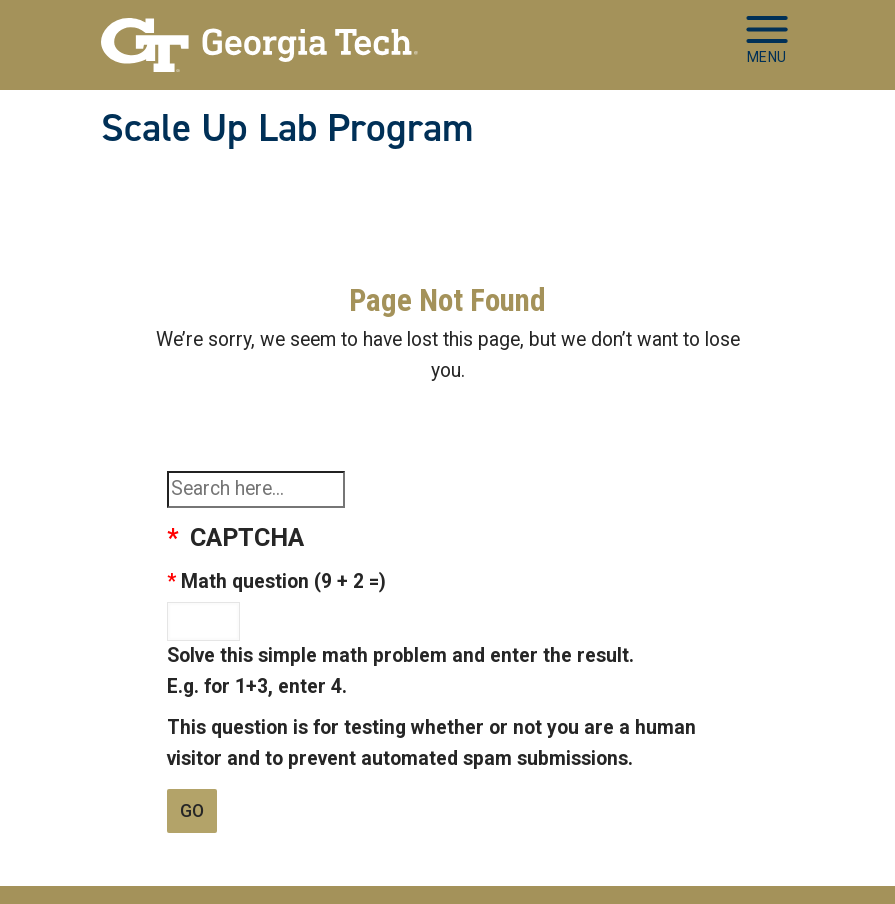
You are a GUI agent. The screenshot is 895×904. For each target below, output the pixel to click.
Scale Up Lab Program (287, 128)
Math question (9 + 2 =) (283, 581)
